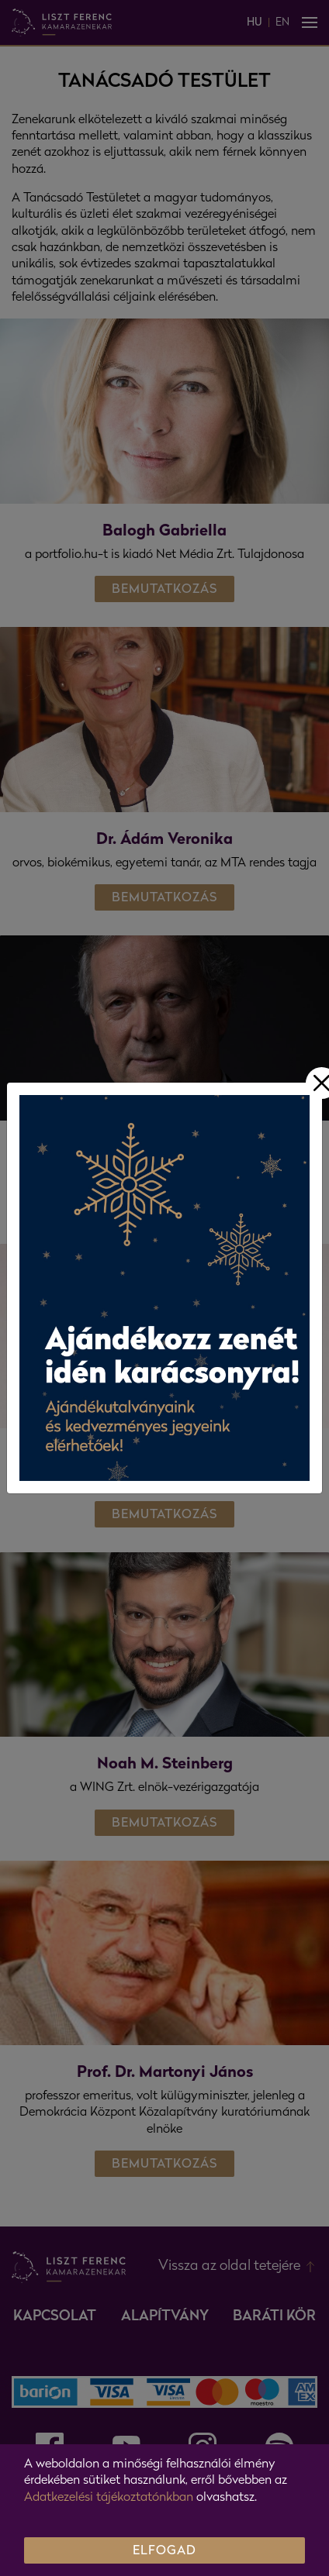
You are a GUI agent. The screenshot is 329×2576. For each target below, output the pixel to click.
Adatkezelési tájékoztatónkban (108, 2498)
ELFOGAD (164, 2551)
